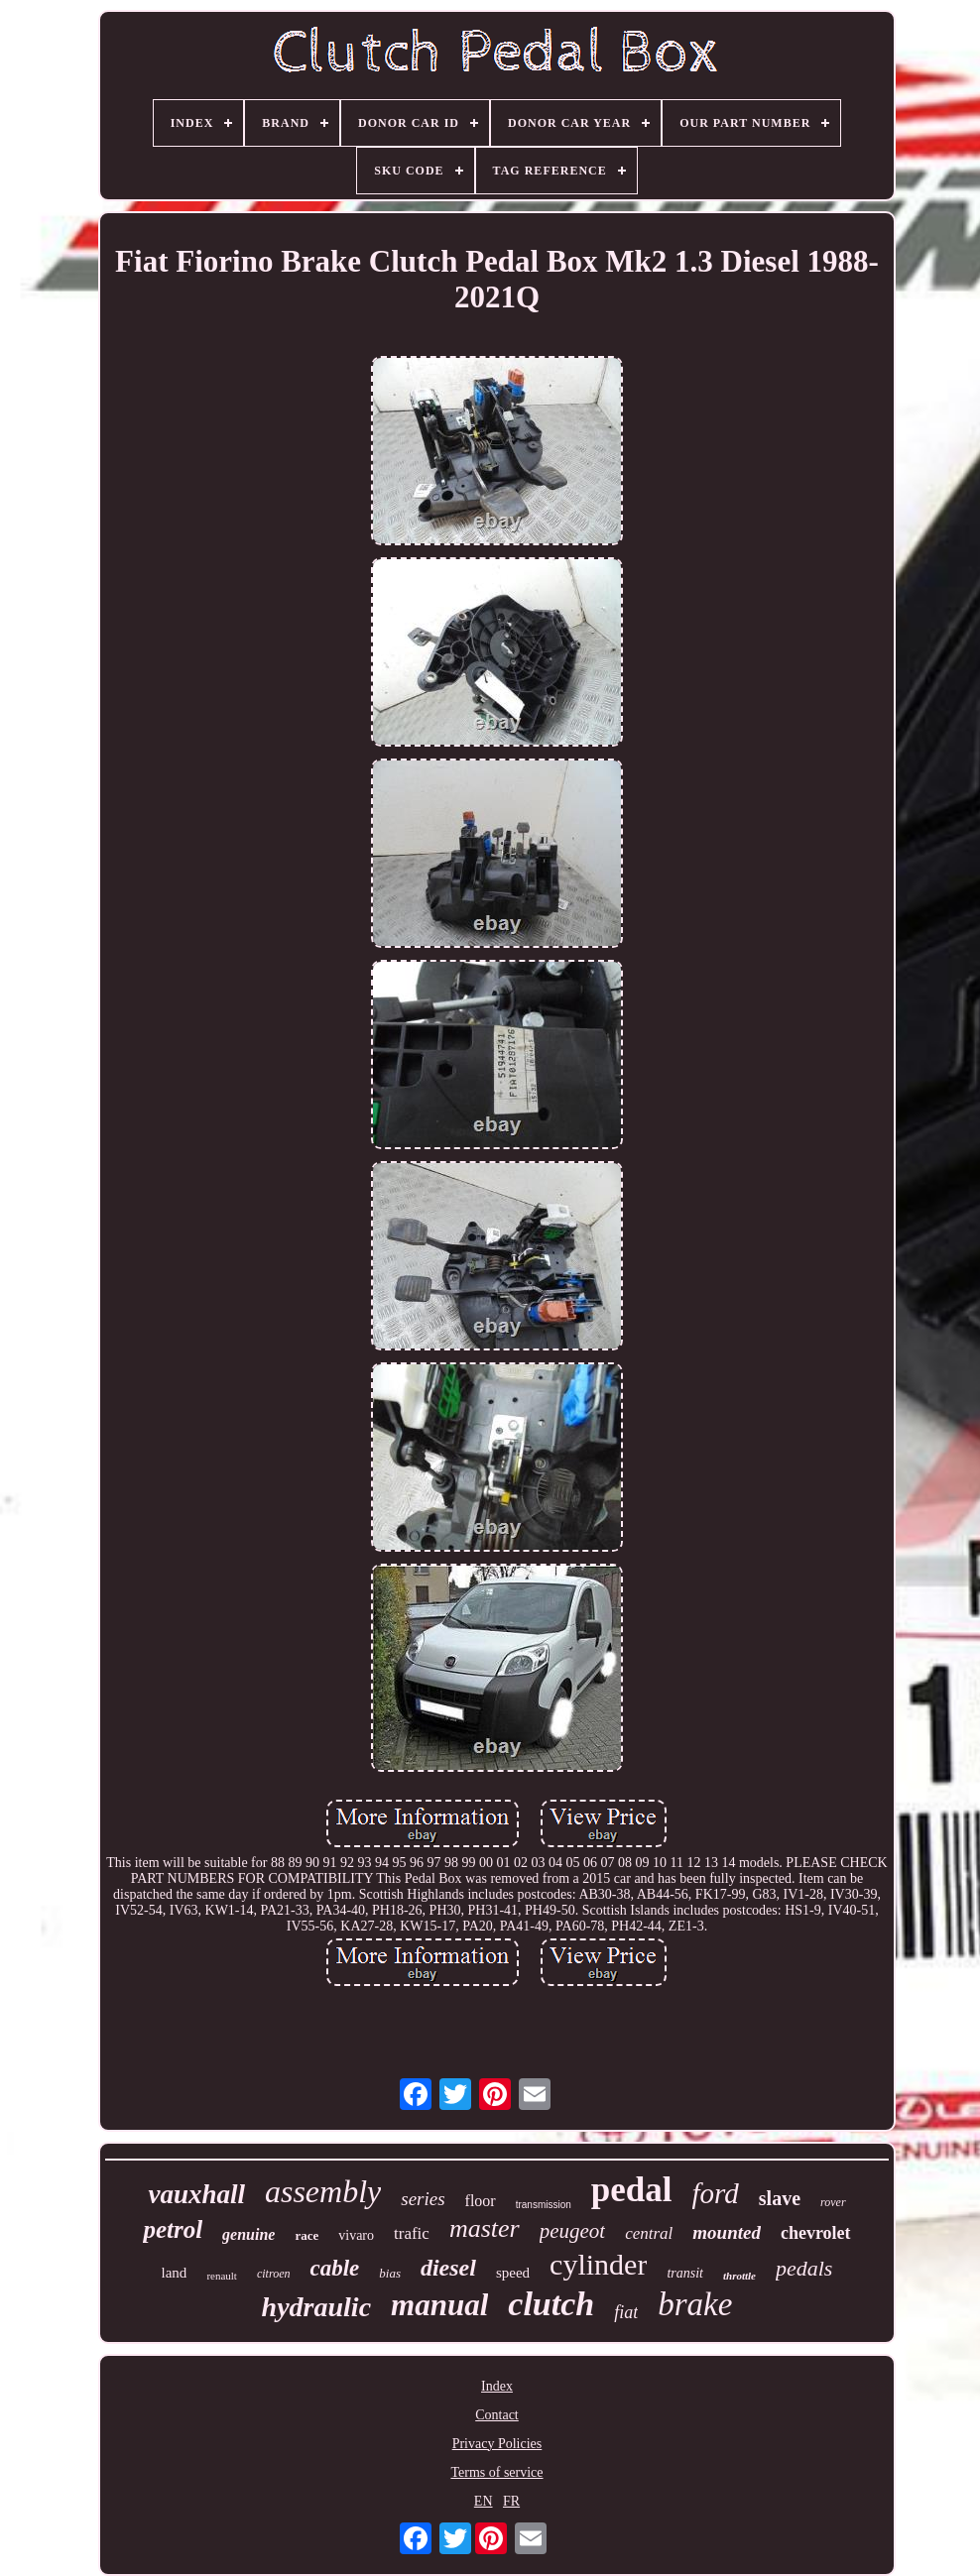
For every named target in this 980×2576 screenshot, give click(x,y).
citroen (274, 2274)
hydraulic (316, 2306)
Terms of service (496, 2472)
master (484, 2228)
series (422, 2198)
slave (779, 2198)
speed (513, 2273)
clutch (551, 2303)
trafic (411, 2233)
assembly (323, 2191)
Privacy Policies (497, 2443)
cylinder (598, 2264)
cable (334, 2268)
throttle (739, 2276)
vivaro (356, 2235)
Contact (497, 2414)
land (174, 2273)
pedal (632, 2189)
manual (439, 2304)
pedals (804, 2268)
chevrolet (816, 2233)
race (306, 2235)
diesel (448, 2268)
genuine (248, 2234)
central (649, 2233)
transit (685, 2273)
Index (497, 2386)
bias (390, 2273)
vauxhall (196, 2194)
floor (480, 2200)
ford (715, 2193)
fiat (626, 2312)
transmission (543, 2204)
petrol (172, 2229)
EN (483, 2501)
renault (221, 2276)
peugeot (572, 2231)
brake (695, 2304)
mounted (726, 2232)
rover (833, 2202)
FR (511, 2501)
